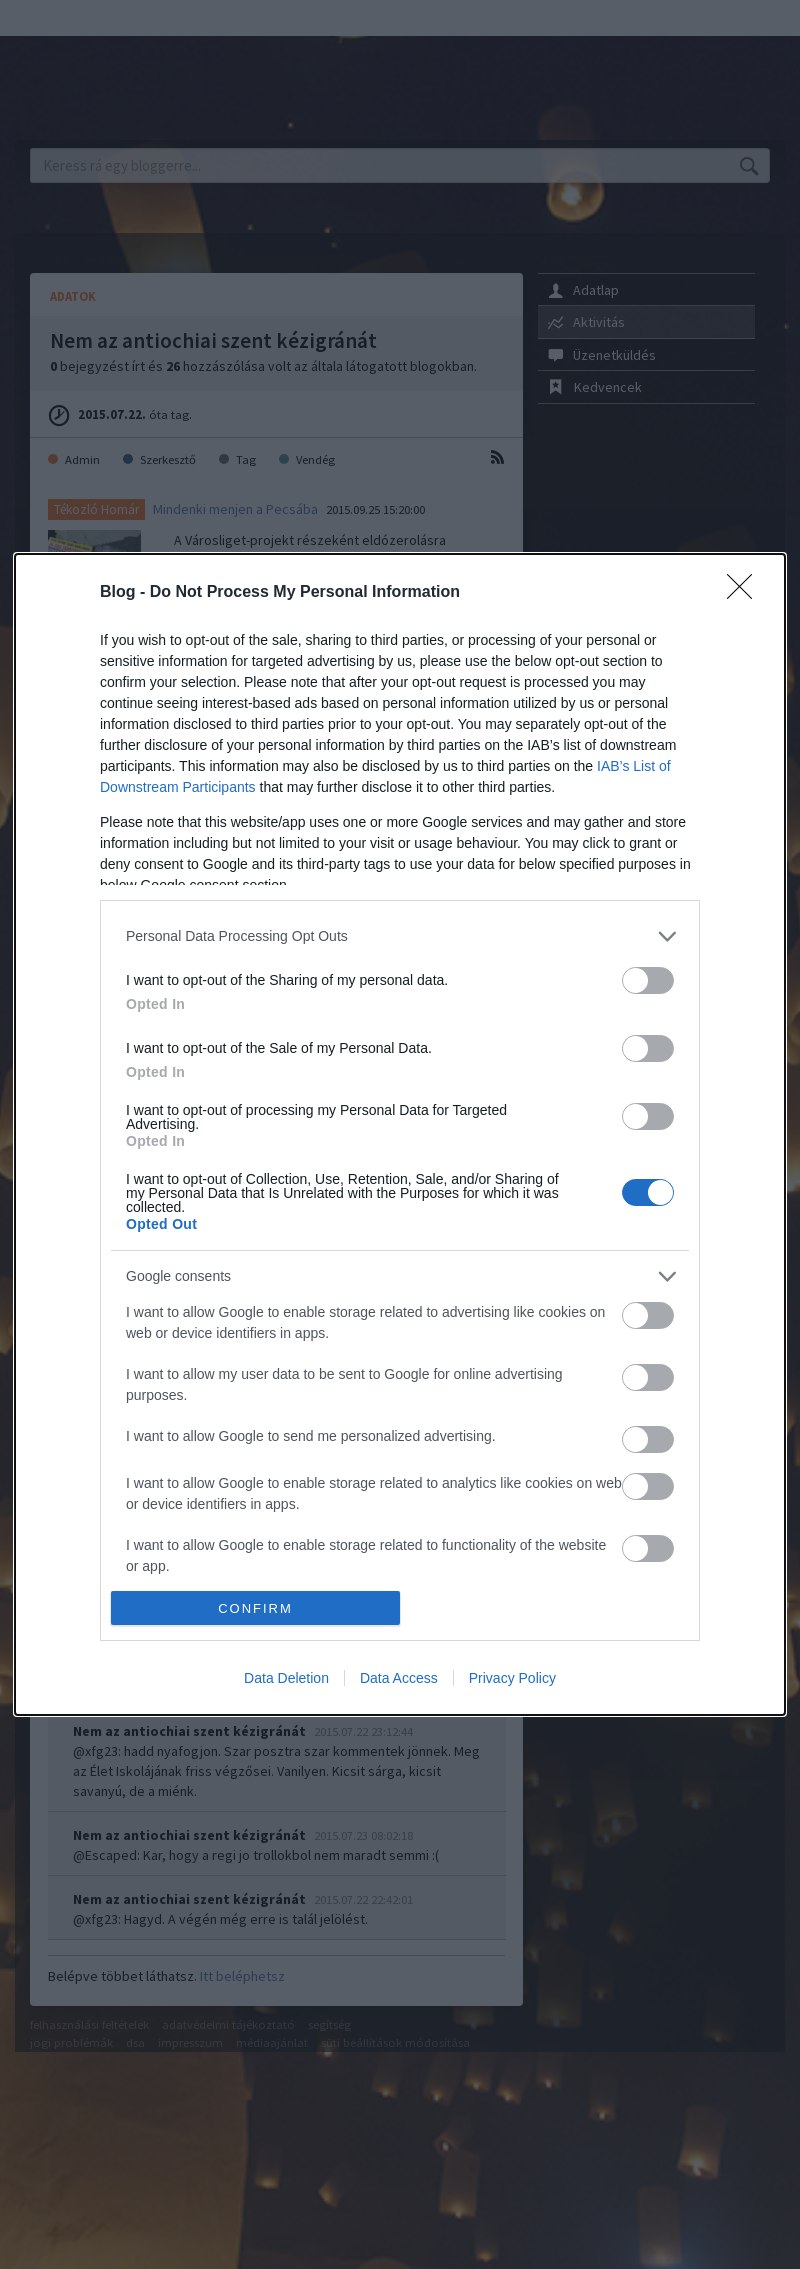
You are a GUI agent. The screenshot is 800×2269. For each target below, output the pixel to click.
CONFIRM (255, 1608)
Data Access (399, 1678)
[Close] (746, 593)
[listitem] (400, 936)
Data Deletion (286, 1678)
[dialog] (400, 1135)
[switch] (648, 980)
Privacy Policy (512, 1678)
